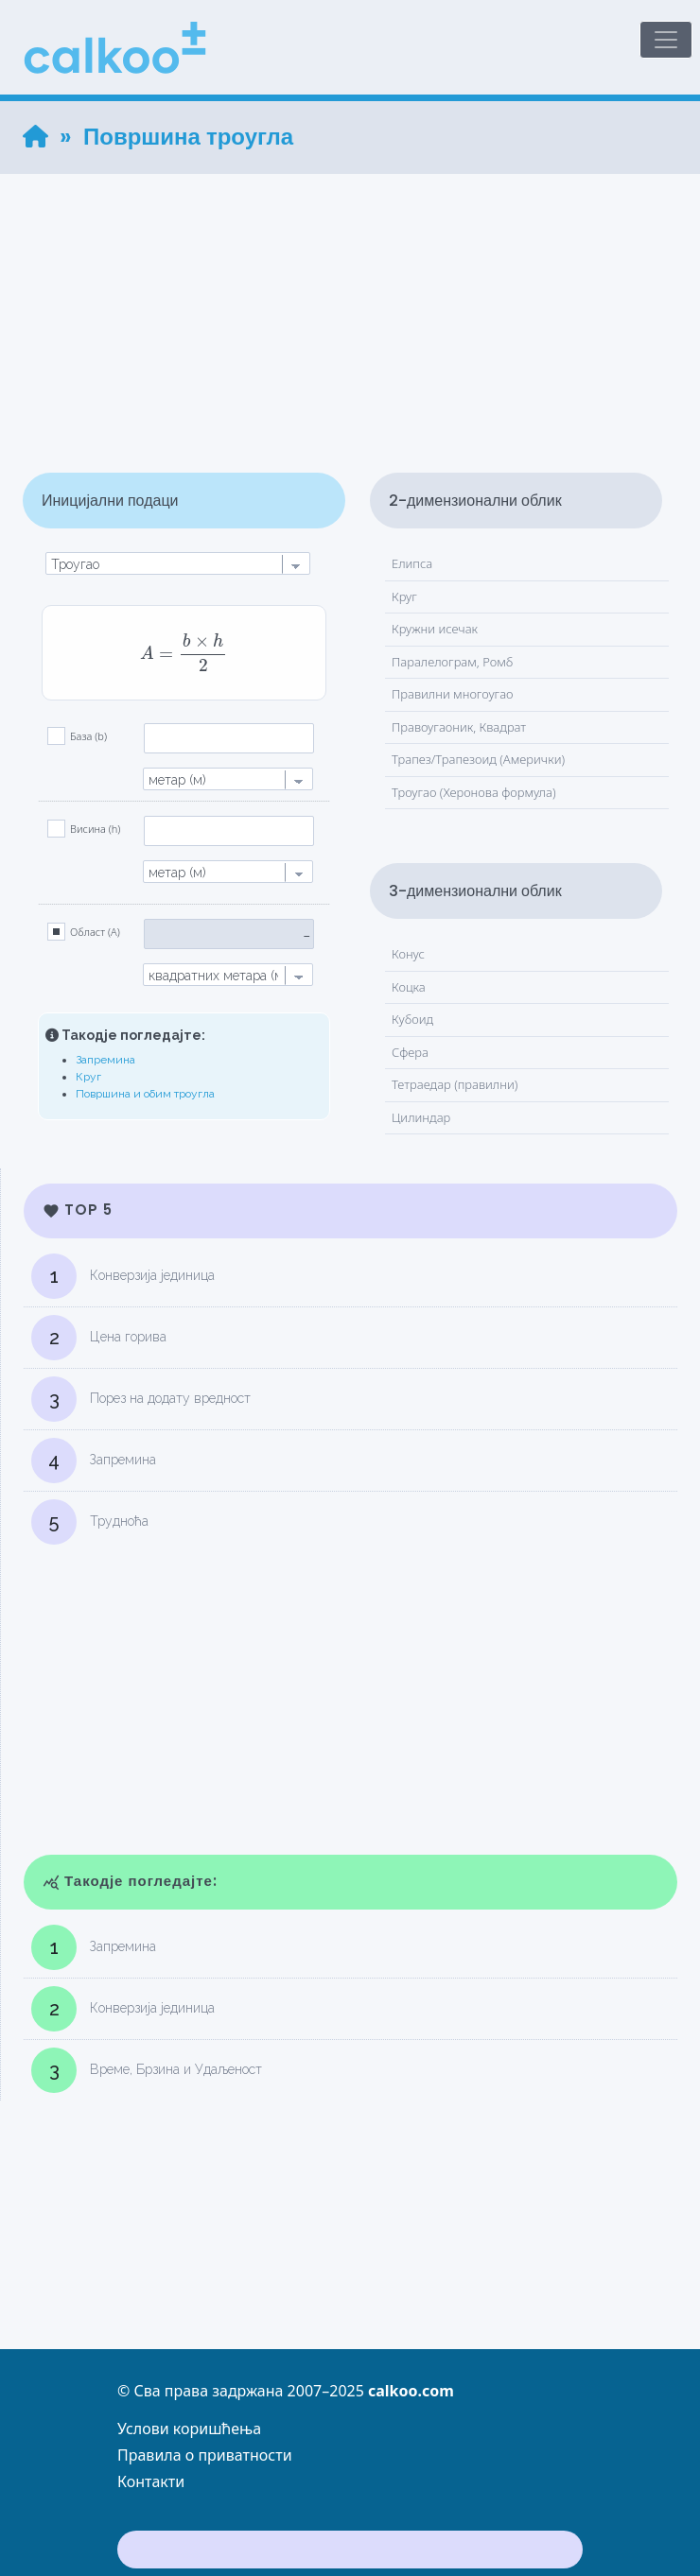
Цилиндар (421, 1117)
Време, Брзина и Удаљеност (146, 2070)
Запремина (105, 1059)
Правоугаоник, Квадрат (459, 726)
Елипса (412, 563)
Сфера (410, 1052)
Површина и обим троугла (145, 1093)
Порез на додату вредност (141, 1399)
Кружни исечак (435, 628)
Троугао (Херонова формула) (474, 792)
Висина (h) (95, 828)
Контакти (150, 2481)
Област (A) (95, 932)
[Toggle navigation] (665, 40)
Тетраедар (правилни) (454, 1084)
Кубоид (412, 1019)
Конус (408, 953)
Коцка (409, 986)
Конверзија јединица (123, 1276)
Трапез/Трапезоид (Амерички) (478, 759)
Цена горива (98, 1337)
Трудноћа (90, 1522)
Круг (88, 1076)
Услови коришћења (189, 2428)
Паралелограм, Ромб (452, 661)
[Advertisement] (350, 306)
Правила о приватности (204, 2455)
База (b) (88, 736)
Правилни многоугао (453, 693)
